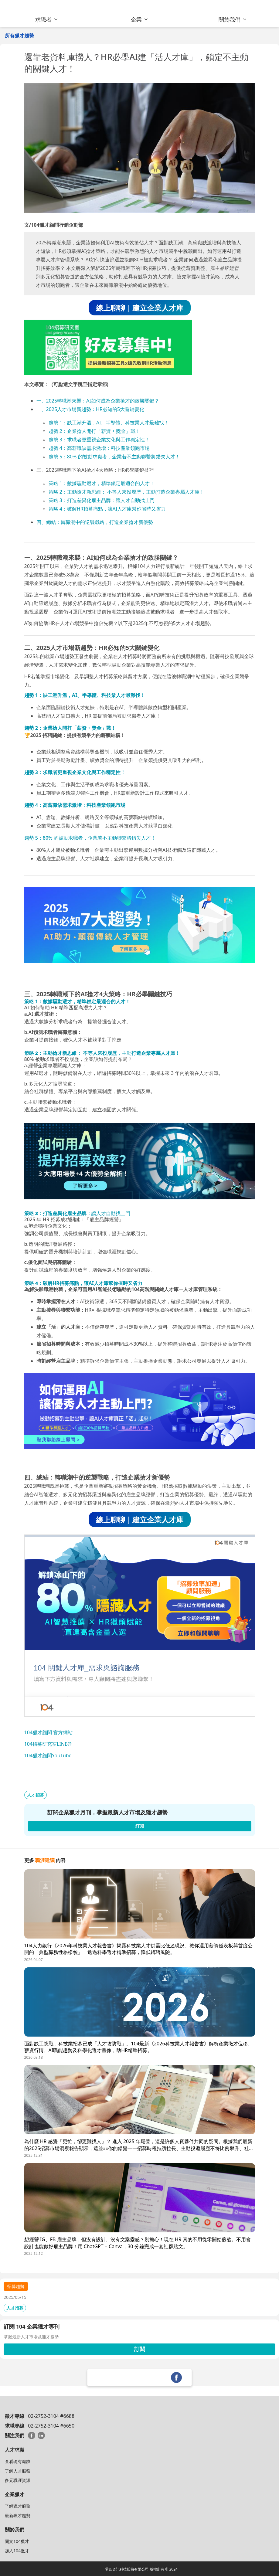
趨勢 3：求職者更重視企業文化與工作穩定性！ (99, 439)
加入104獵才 (17, 2551)
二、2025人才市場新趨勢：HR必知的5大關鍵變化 (90, 409)
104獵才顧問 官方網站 (48, 1732)
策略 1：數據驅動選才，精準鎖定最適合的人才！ (102, 483)
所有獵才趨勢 (19, 35)
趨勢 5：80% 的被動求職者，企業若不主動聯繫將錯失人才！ (114, 456)
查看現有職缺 (17, 2461)
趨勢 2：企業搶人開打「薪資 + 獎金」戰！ (95, 431)
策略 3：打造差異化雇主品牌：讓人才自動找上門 (102, 500)
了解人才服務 (17, 2471)
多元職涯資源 (17, 2480)
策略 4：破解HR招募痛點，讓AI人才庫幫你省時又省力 (107, 508)
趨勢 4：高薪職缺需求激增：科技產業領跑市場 (99, 448)
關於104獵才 (17, 2541)
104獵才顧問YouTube (48, 1755)
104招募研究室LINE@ (48, 1744)
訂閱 (139, 2349)
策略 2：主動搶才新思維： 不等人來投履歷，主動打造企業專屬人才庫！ (126, 491)
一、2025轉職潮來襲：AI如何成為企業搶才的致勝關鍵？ (97, 400)
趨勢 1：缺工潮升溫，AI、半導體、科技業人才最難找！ (109, 422)
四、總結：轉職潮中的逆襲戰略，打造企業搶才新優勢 (94, 522)
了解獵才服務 (17, 2506)
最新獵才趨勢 (17, 2515)
